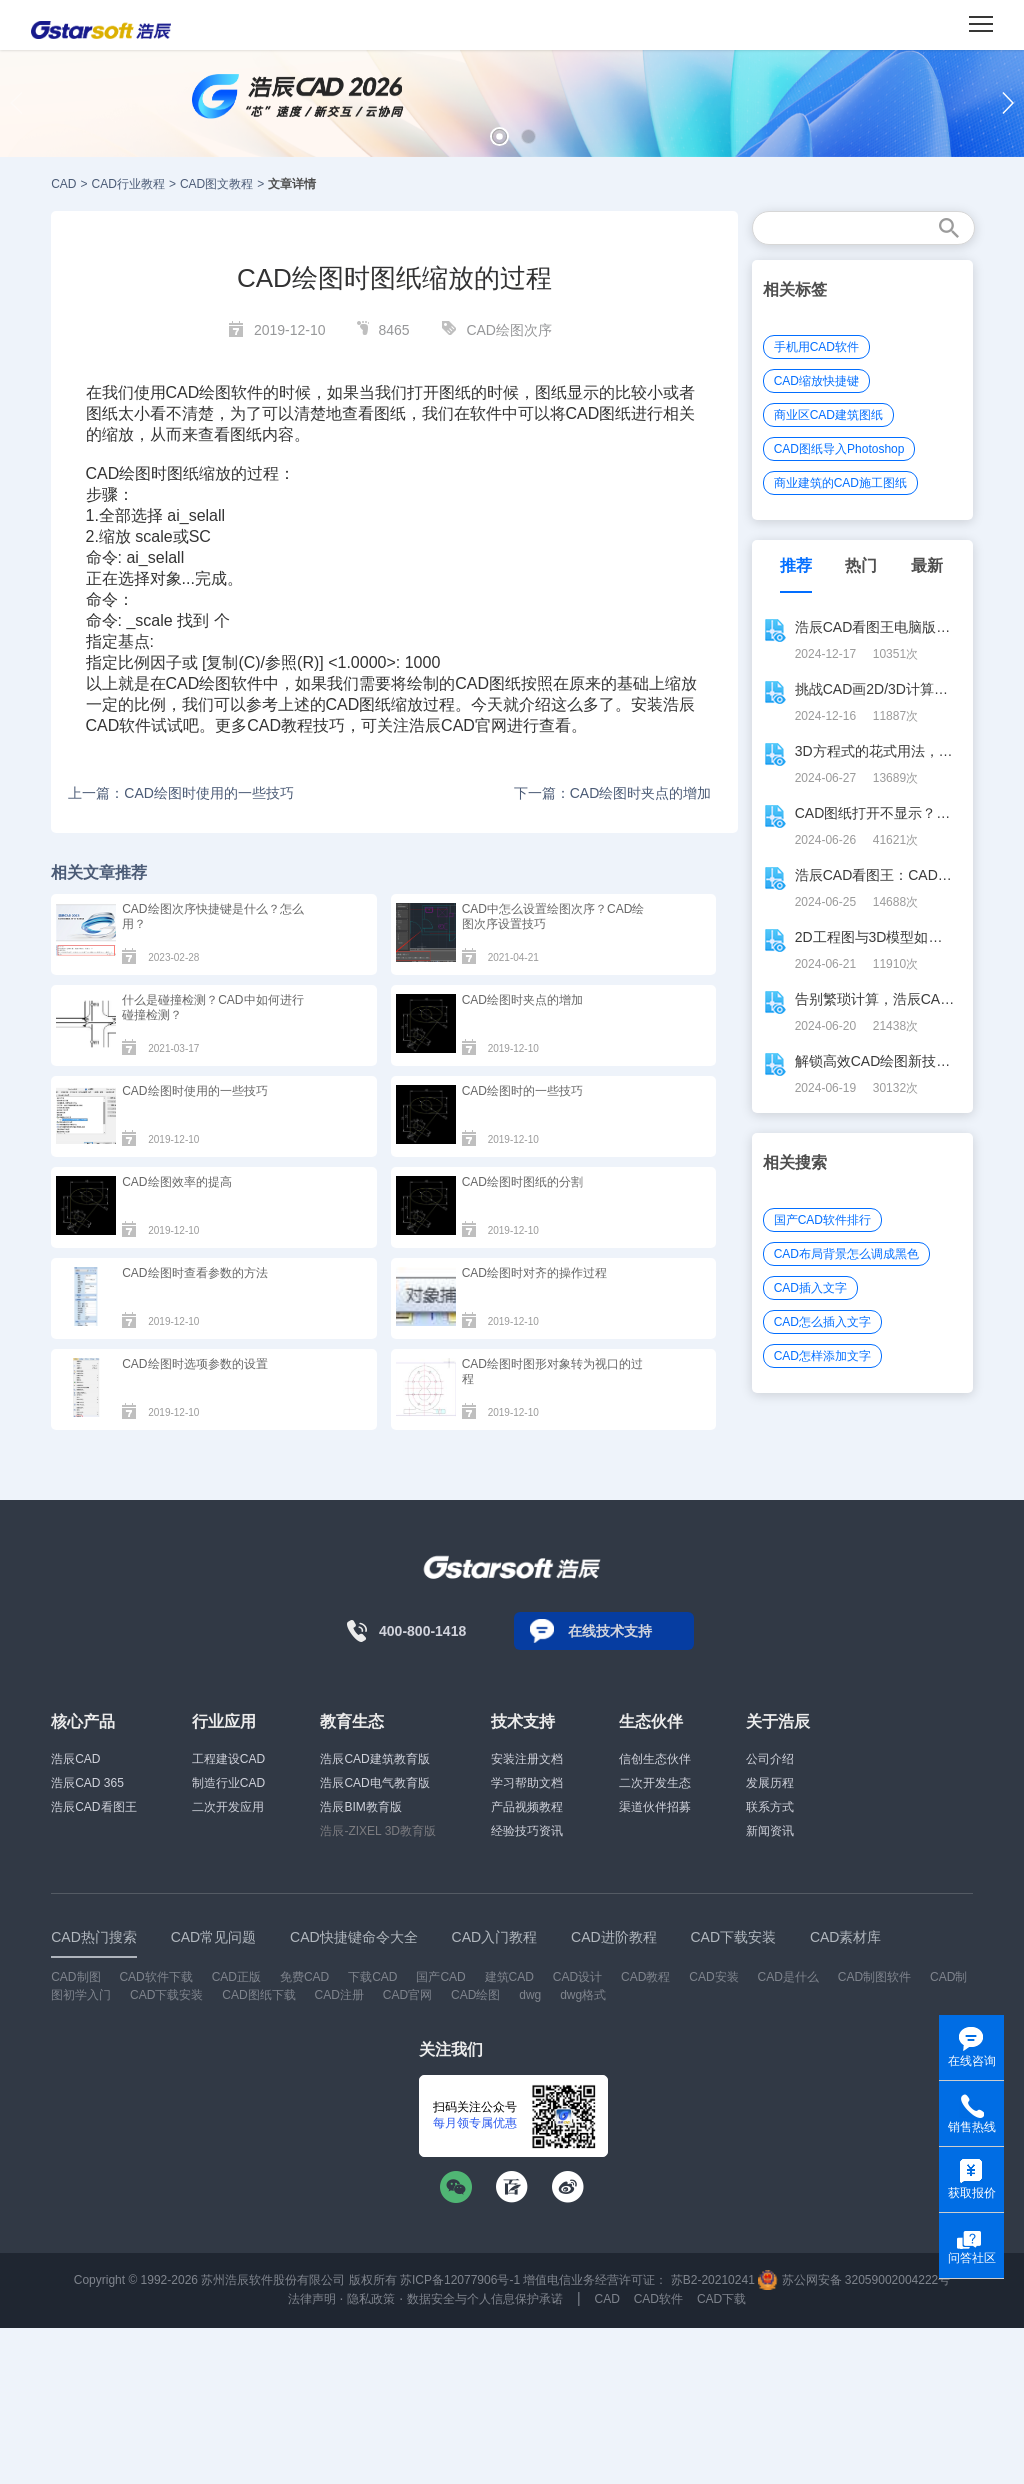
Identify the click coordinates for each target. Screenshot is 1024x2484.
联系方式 (770, 1807)
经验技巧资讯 (527, 1831)
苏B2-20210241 (713, 2280)
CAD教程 (280, 725)
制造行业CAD (228, 1783)
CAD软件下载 (155, 1977)
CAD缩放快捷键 (816, 381)
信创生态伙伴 (655, 1759)
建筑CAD (509, 1977)
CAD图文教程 (216, 184)
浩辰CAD (75, 1759)
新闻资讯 (770, 1831)
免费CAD (304, 1977)
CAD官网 (407, 1995)
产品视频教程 (527, 1807)
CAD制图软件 (874, 1977)
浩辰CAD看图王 (93, 1807)
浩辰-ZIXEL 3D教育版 (378, 1831)
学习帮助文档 (527, 1783)
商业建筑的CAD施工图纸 (840, 483)
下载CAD (372, 1977)
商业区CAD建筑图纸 (828, 415)
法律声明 (312, 2299)
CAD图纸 (599, 413)
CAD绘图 (119, 473)
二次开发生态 (655, 1783)
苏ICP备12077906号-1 (460, 2280)
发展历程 (770, 1783)
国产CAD (440, 1977)
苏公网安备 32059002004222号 (854, 2280)
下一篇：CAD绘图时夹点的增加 (613, 793)
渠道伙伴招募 (655, 1807)
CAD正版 (236, 1977)
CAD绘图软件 (215, 392)
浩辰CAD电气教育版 (374, 1783)
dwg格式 (583, 1995)
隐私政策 (371, 2299)
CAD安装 (713, 1977)
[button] (499, 136)
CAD (63, 184)
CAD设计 (577, 1977)
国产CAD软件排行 (822, 1220)
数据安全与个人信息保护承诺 (485, 2299)
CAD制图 (75, 1977)
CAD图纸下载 (258, 1995)
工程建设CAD (228, 1759)
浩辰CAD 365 (87, 1783)
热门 (861, 565)
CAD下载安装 (166, 1995)
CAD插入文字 (810, 1288)
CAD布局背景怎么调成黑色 (846, 1254)
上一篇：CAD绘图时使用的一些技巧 (181, 793)
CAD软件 (119, 725)
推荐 (796, 565)
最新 (927, 565)
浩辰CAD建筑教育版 (374, 1759)
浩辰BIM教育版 (360, 1807)
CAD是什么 (788, 1977)
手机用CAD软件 (816, 347)
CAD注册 (339, 1995)
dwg (530, 1995)
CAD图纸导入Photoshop (839, 449)
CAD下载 (721, 2299)
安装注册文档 (527, 1759)
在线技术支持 (610, 1631)
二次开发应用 (228, 1807)
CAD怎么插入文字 (822, 1322)
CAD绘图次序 (509, 330)
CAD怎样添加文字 (822, 1356)
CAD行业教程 (128, 184)
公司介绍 (770, 1759)
